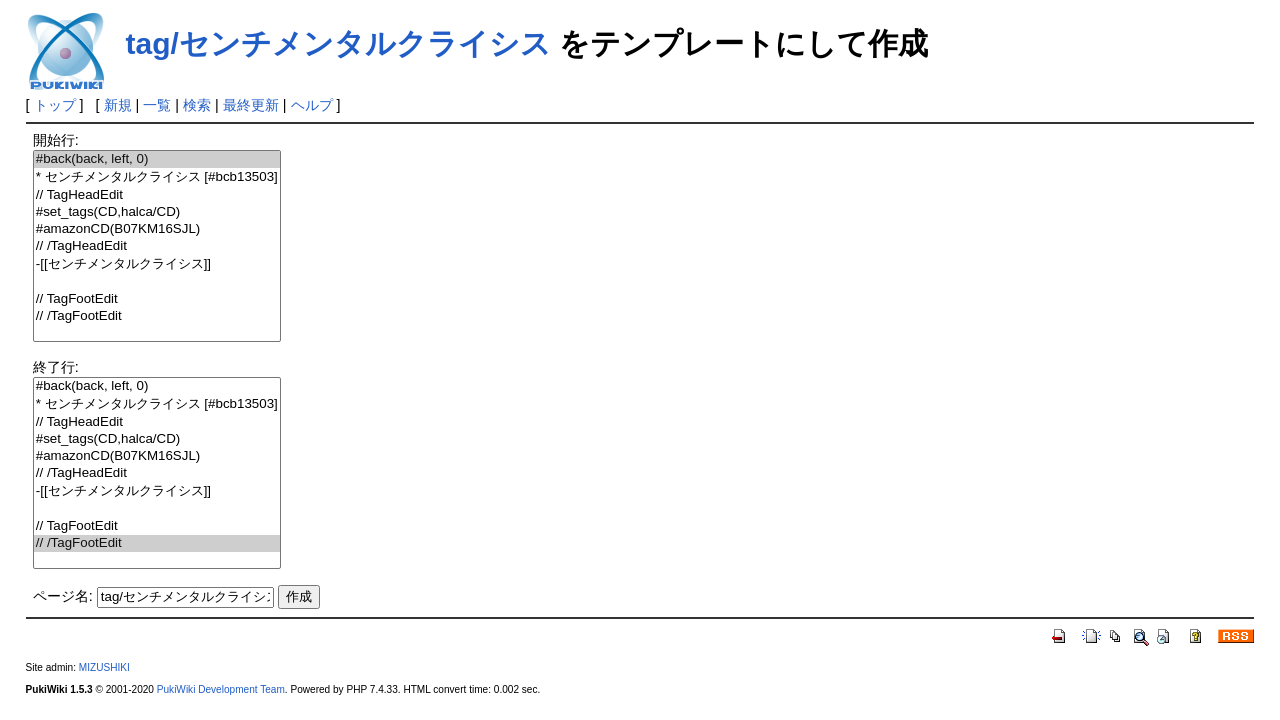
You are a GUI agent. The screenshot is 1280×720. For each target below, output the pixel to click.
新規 (118, 105)
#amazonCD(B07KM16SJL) (157, 229)
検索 (197, 105)
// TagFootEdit (157, 299)
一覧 (157, 105)
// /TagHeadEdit (157, 246)
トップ (55, 105)
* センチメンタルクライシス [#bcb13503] (157, 177)
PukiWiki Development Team (221, 689)
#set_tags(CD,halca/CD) (157, 212)
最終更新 (251, 105)
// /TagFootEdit (157, 316)
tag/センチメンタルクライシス (338, 43)
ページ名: (63, 596)
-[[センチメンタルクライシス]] (157, 264)
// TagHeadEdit (157, 195)
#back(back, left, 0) (157, 159)
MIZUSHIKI (104, 667)
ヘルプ (312, 105)
